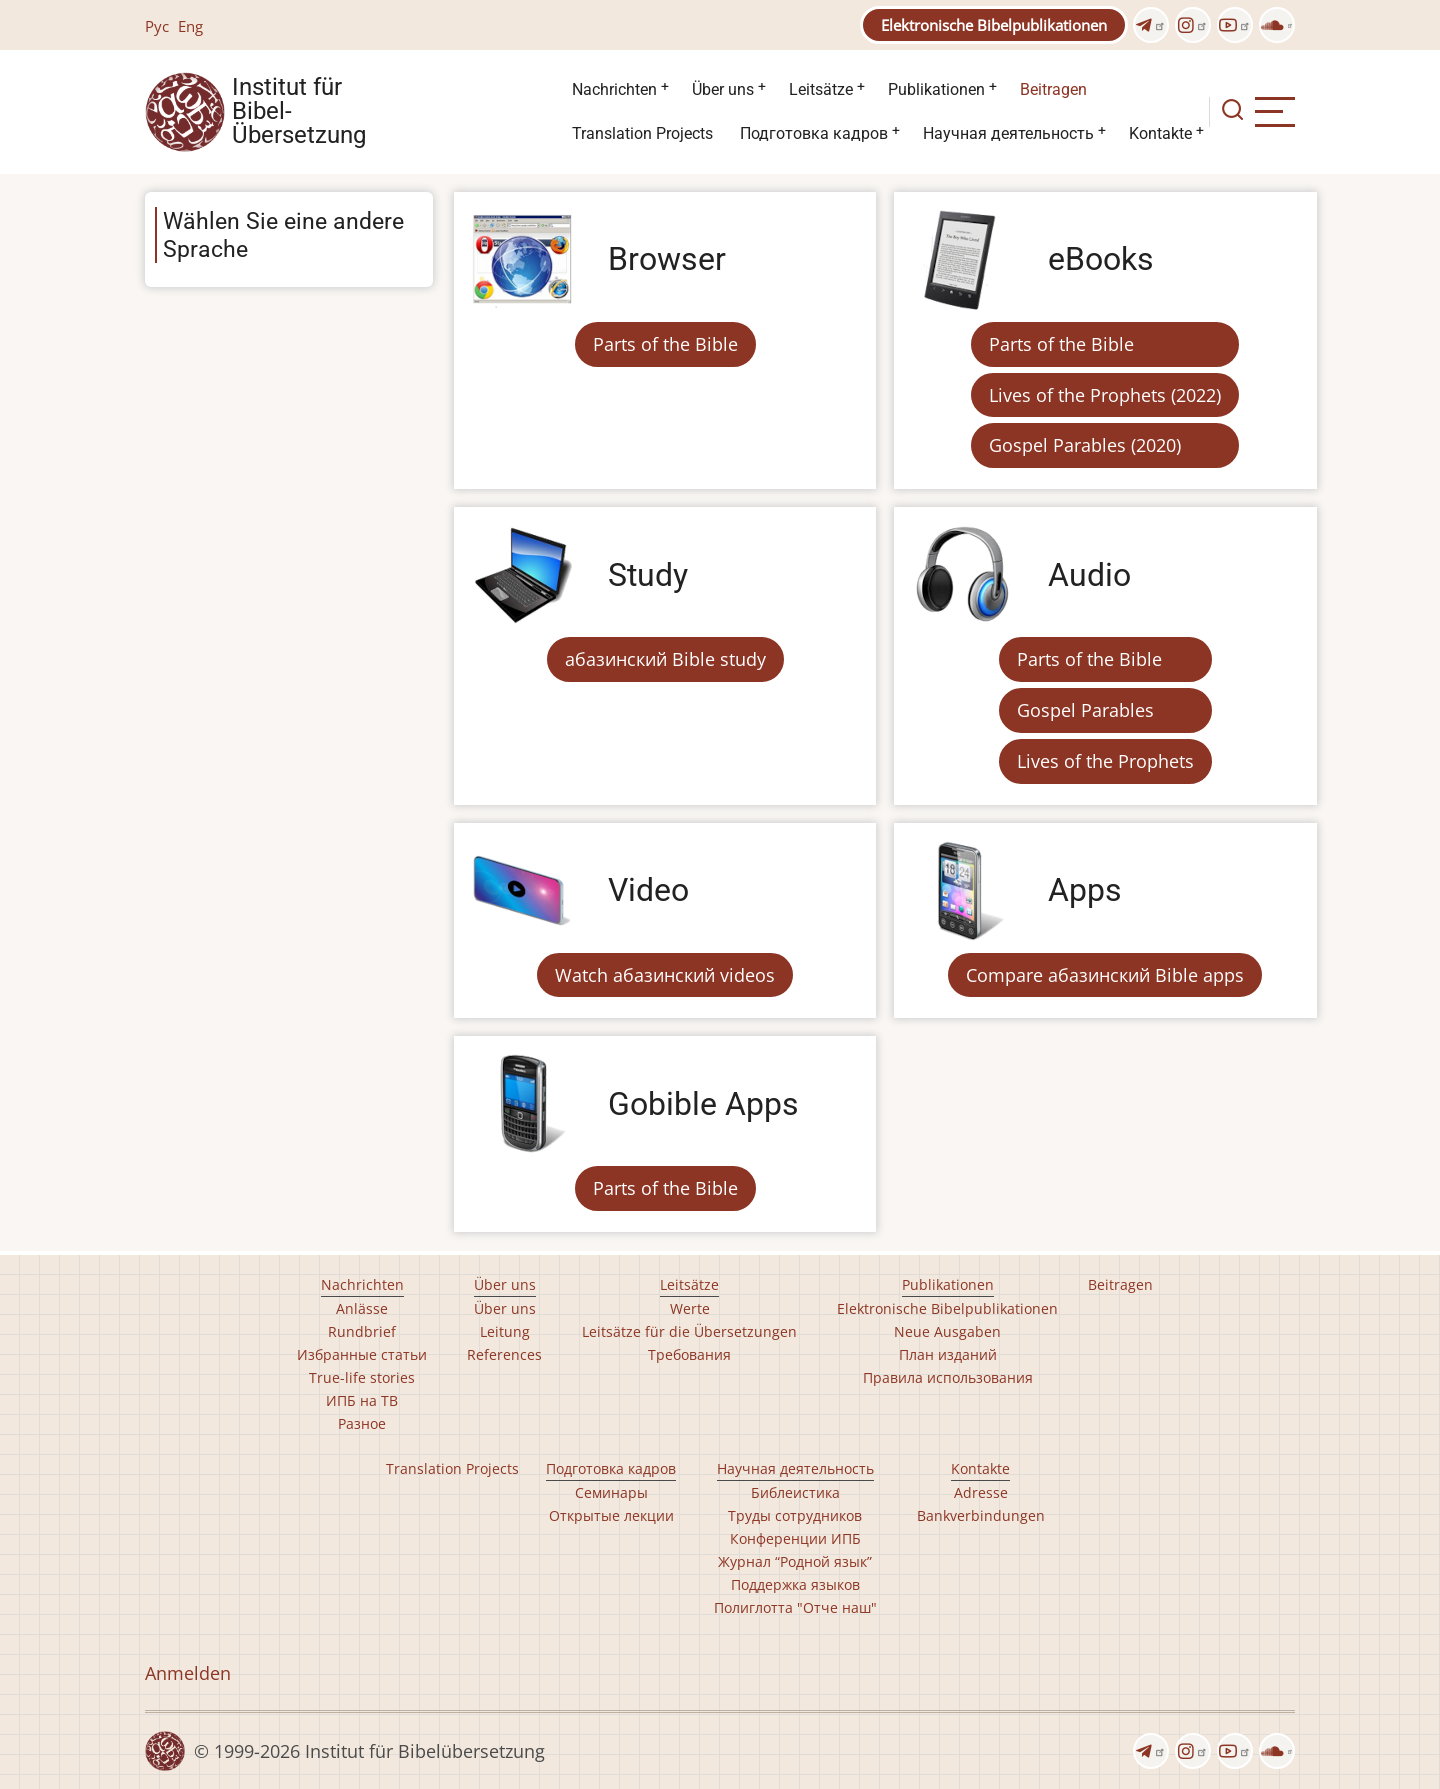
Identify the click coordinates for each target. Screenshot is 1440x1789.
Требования (689, 1354)
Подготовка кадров (814, 133)
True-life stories (362, 1377)
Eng (190, 26)
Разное (362, 1423)
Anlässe (362, 1308)
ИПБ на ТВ (362, 1400)
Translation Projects (642, 133)
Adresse (981, 1492)
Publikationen (936, 89)
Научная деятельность (1008, 133)
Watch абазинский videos (665, 975)
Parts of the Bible (665, 344)
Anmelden (188, 1673)
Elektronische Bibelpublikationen (994, 25)
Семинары (611, 1492)
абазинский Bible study (665, 659)
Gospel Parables (1085, 710)
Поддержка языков (795, 1584)
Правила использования (948, 1377)
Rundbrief (362, 1331)
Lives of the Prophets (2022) (1105, 395)
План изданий (948, 1354)
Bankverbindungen (981, 1515)
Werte (690, 1308)
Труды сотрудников (795, 1515)
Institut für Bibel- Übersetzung (299, 112)
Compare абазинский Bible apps (1105, 975)
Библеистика (795, 1492)
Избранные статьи (362, 1354)
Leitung (505, 1331)
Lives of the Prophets (1105, 761)
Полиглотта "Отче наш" (795, 1607)
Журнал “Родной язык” (795, 1561)
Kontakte (1160, 133)
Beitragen (1053, 89)
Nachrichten (614, 89)
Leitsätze (821, 89)
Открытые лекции (611, 1515)
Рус (157, 26)
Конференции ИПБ (795, 1538)
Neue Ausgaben (947, 1331)
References (504, 1354)
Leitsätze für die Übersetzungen (689, 1331)
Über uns (723, 89)
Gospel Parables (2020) (1085, 445)
